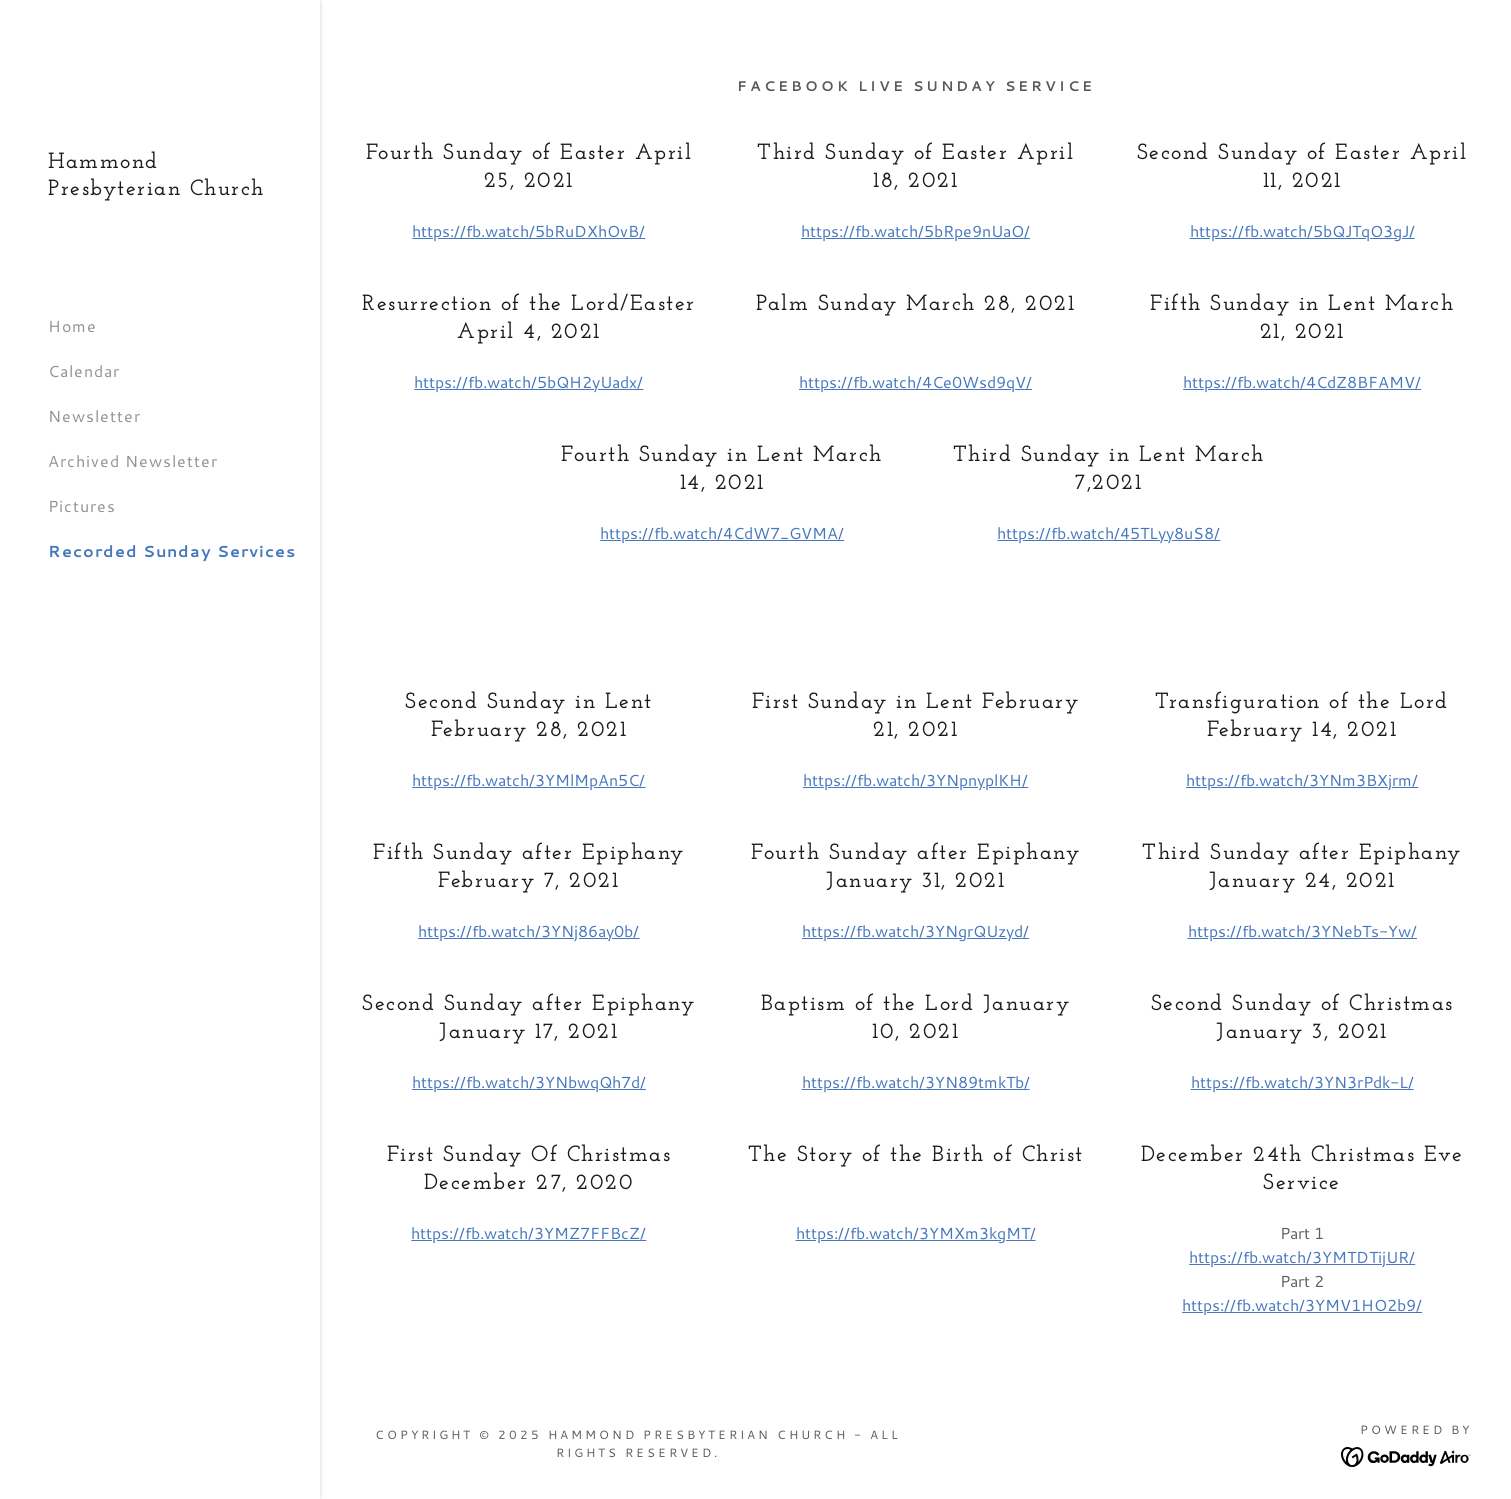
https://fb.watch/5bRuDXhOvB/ (528, 230)
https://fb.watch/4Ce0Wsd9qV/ (915, 381)
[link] (160, 188)
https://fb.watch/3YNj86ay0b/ (528, 930)
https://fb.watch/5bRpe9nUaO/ (915, 230)
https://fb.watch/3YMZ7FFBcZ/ (528, 1232)
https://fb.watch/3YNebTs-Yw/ (1302, 930)
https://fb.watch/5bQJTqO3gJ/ (1302, 230)
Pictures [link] (82, 505)
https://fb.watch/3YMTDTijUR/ (1302, 1256)
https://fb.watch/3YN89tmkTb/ (916, 1081)
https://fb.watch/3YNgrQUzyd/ (915, 930)
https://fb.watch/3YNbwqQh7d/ (529, 1081)
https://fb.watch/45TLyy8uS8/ (1108, 532)
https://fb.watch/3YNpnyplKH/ (915, 779)
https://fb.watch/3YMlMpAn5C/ (528, 779)
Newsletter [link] (94, 415)
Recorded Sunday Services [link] (172, 550)
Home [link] (72, 325)
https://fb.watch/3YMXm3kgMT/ (916, 1232)
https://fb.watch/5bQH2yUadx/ (528, 381)
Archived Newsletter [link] (133, 460)
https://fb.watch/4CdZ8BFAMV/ (1302, 381)
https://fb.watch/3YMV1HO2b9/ (1302, 1304)
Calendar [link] (84, 370)
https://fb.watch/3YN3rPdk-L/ (1302, 1081)
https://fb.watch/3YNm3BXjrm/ (1302, 779)
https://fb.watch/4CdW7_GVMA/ (722, 532)
